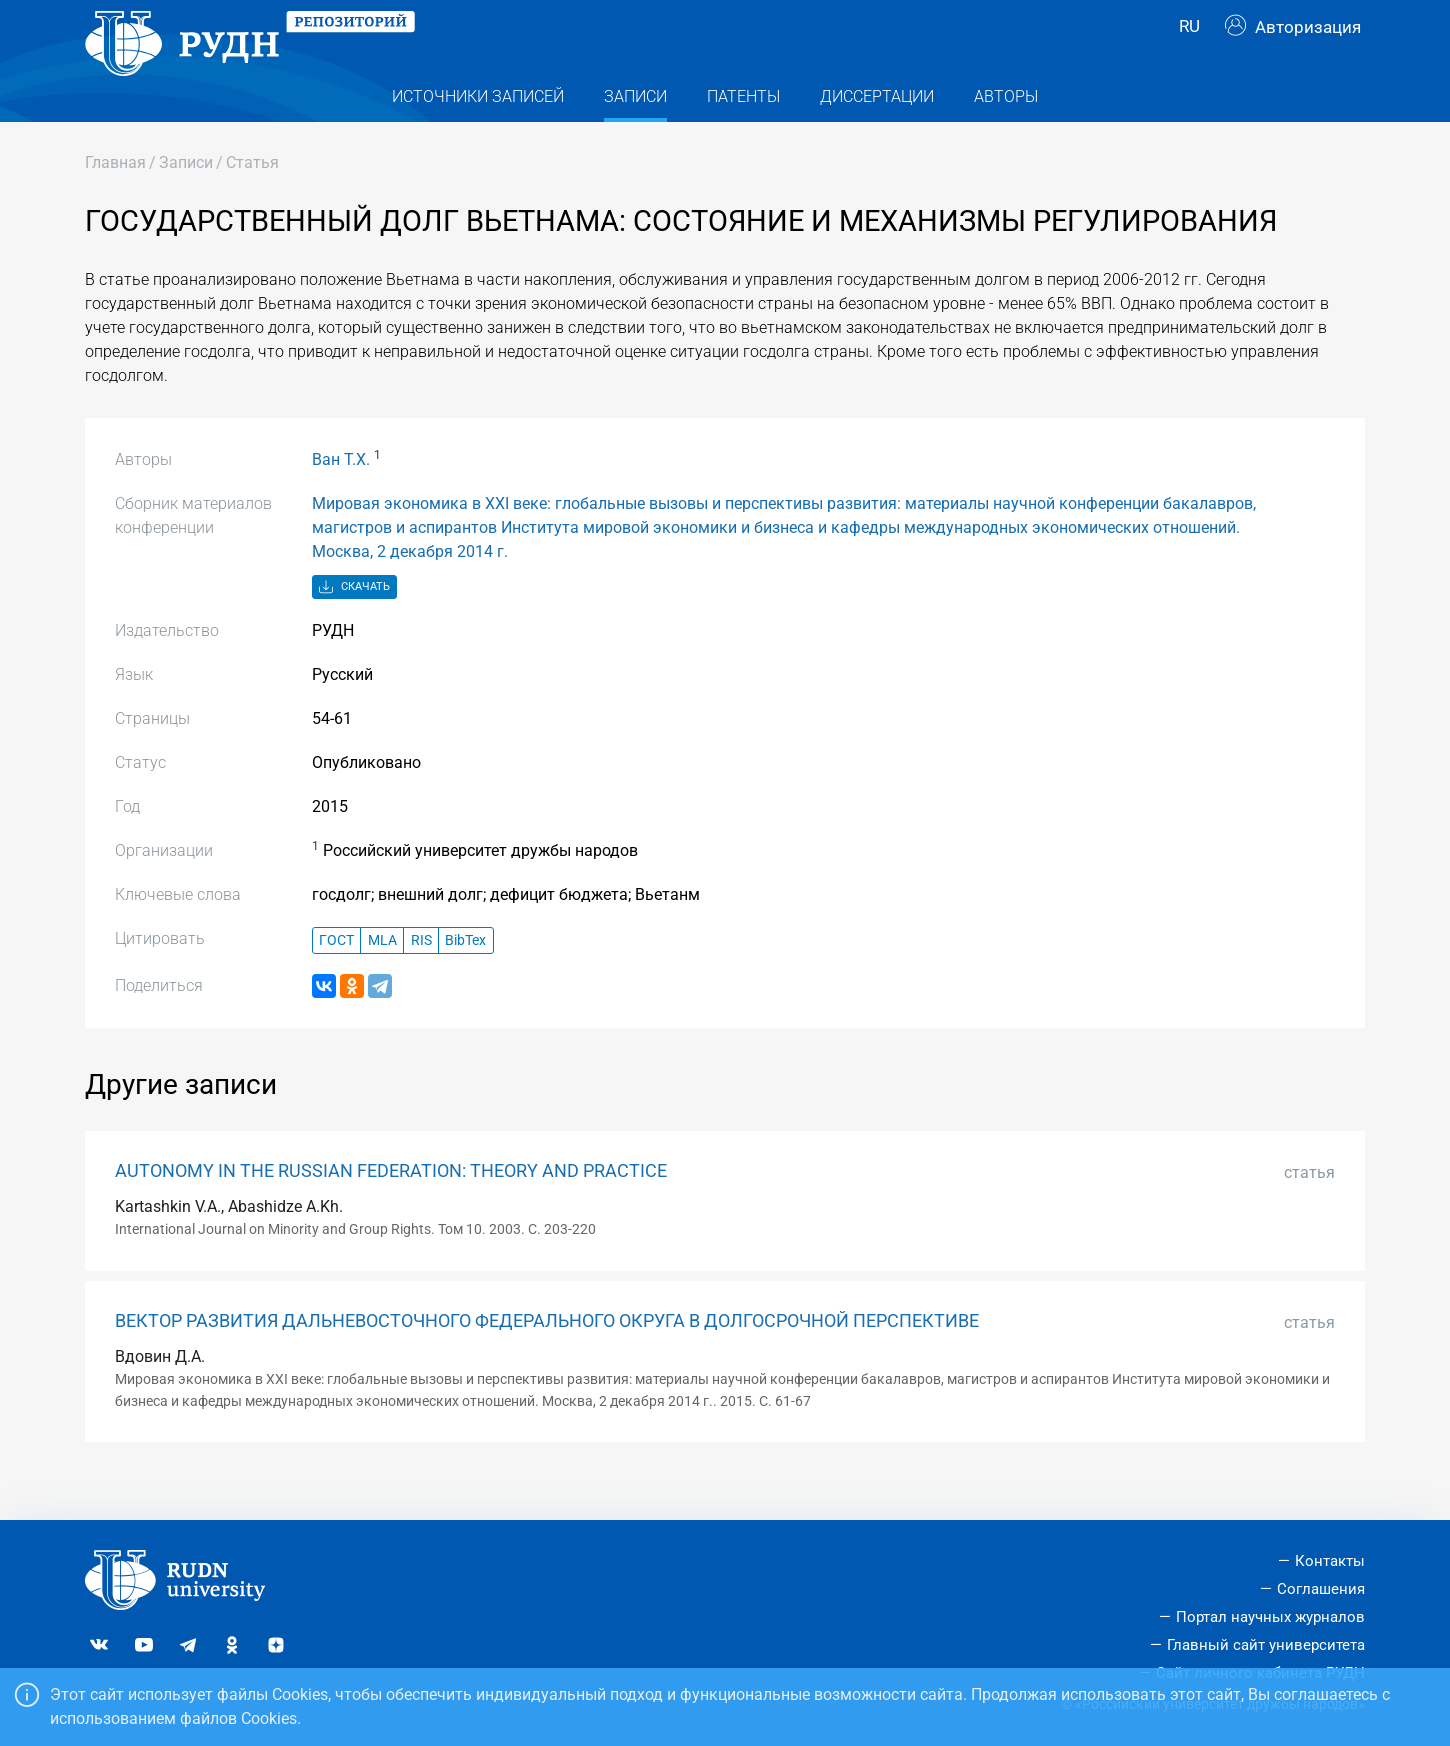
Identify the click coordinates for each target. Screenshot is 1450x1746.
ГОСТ (336, 978)
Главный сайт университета (1266, 1645)
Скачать (354, 626)
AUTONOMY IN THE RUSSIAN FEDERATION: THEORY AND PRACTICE (391, 1210)
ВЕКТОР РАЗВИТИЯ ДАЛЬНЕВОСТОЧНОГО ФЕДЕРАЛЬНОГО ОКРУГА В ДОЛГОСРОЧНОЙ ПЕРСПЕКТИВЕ (547, 1359)
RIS (421, 978)
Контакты (1330, 1562)
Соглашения (1321, 1589)
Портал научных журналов (1270, 1617)
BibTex (465, 978)
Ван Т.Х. (341, 498)
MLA (382, 978)
